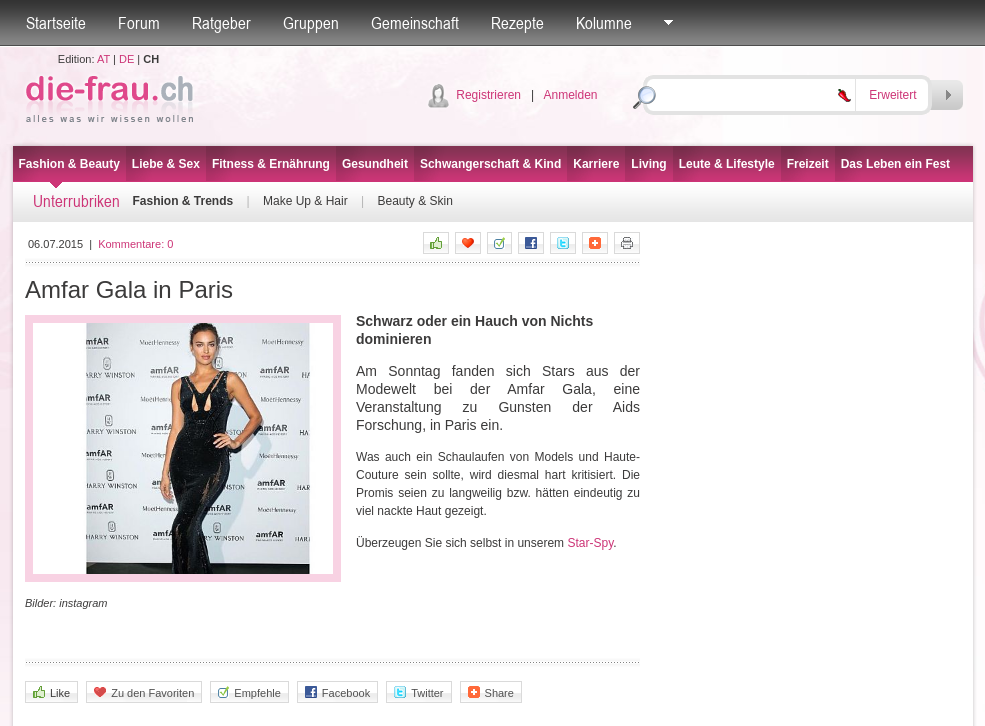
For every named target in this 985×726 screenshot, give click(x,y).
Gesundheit (375, 164)
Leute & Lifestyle (727, 164)
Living (648, 164)
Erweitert (892, 95)
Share (491, 692)
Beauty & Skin (414, 201)
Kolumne (604, 23)
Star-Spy (590, 543)
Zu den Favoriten (144, 692)
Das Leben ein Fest (895, 164)
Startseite (56, 23)
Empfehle (249, 692)
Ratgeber (221, 23)
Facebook (337, 692)
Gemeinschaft (415, 23)
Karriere (596, 164)
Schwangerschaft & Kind (490, 164)
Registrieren (488, 95)
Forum (139, 23)
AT (103, 59)
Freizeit (808, 164)
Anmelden (570, 95)
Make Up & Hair (305, 201)
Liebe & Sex (166, 164)
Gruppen (311, 23)
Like (51, 692)
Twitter (418, 692)
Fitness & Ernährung (271, 164)
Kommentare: (135, 244)
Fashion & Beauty (69, 164)
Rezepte (517, 23)
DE (126, 59)
